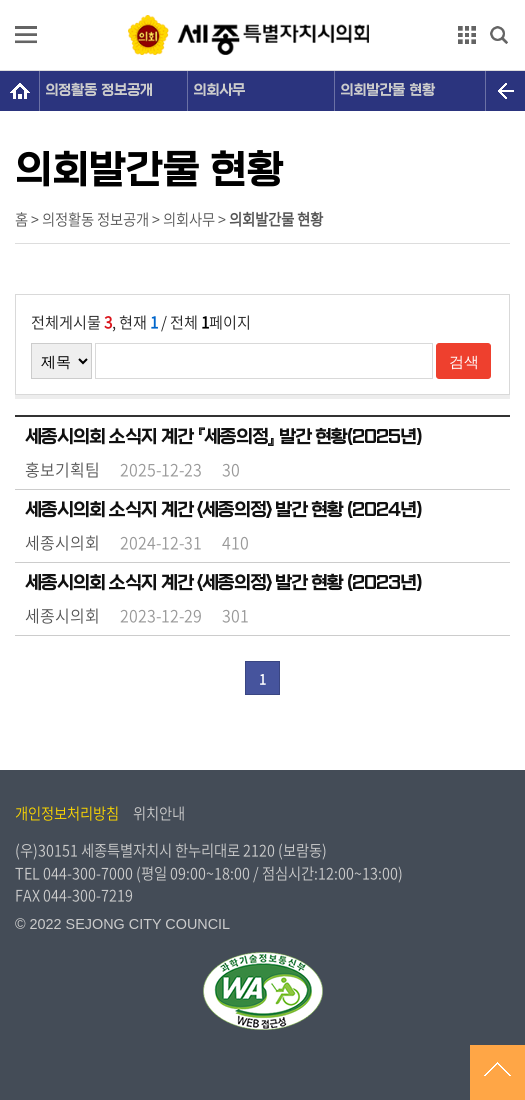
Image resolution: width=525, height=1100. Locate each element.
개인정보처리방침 (67, 813)
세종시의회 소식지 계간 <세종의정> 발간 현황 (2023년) (223, 583)
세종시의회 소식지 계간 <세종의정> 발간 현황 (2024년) (223, 510)
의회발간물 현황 (387, 90)
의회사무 (219, 90)
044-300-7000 (88, 873)
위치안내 (159, 813)
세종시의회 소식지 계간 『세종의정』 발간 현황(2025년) (223, 437)
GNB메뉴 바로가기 (263, 1)
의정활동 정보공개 (99, 90)
